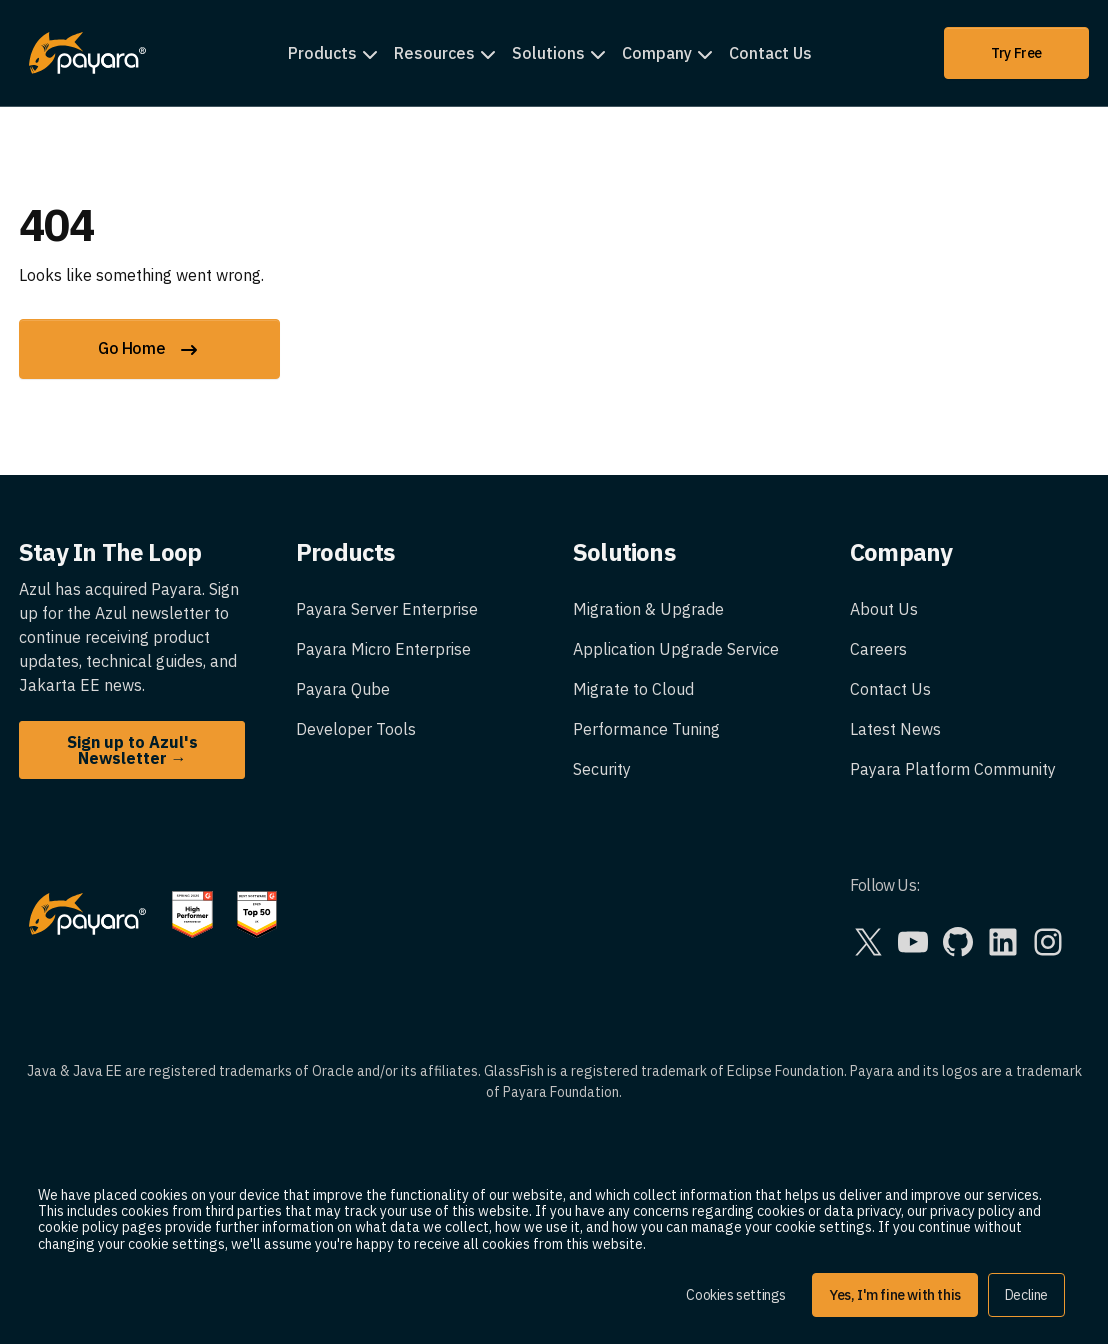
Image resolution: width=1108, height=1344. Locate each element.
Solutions (548, 53)
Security (602, 769)
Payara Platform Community (953, 769)
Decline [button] (1026, 1295)
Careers (878, 649)
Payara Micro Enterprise (383, 649)
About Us (884, 609)
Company (657, 53)
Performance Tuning (646, 729)
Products (322, 53)
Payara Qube (343, 689)
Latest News (895, 729)
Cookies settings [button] (736, 1295)
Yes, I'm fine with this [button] (895, 1295)
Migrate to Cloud (633, 689)
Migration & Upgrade (648, 609)
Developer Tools (356, 729)
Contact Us (770, 53)
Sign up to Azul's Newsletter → (132, 750)
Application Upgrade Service (676, 649)
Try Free (1016, 53)
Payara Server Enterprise (387, 609)
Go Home (149, 350)
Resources (434, 53)
